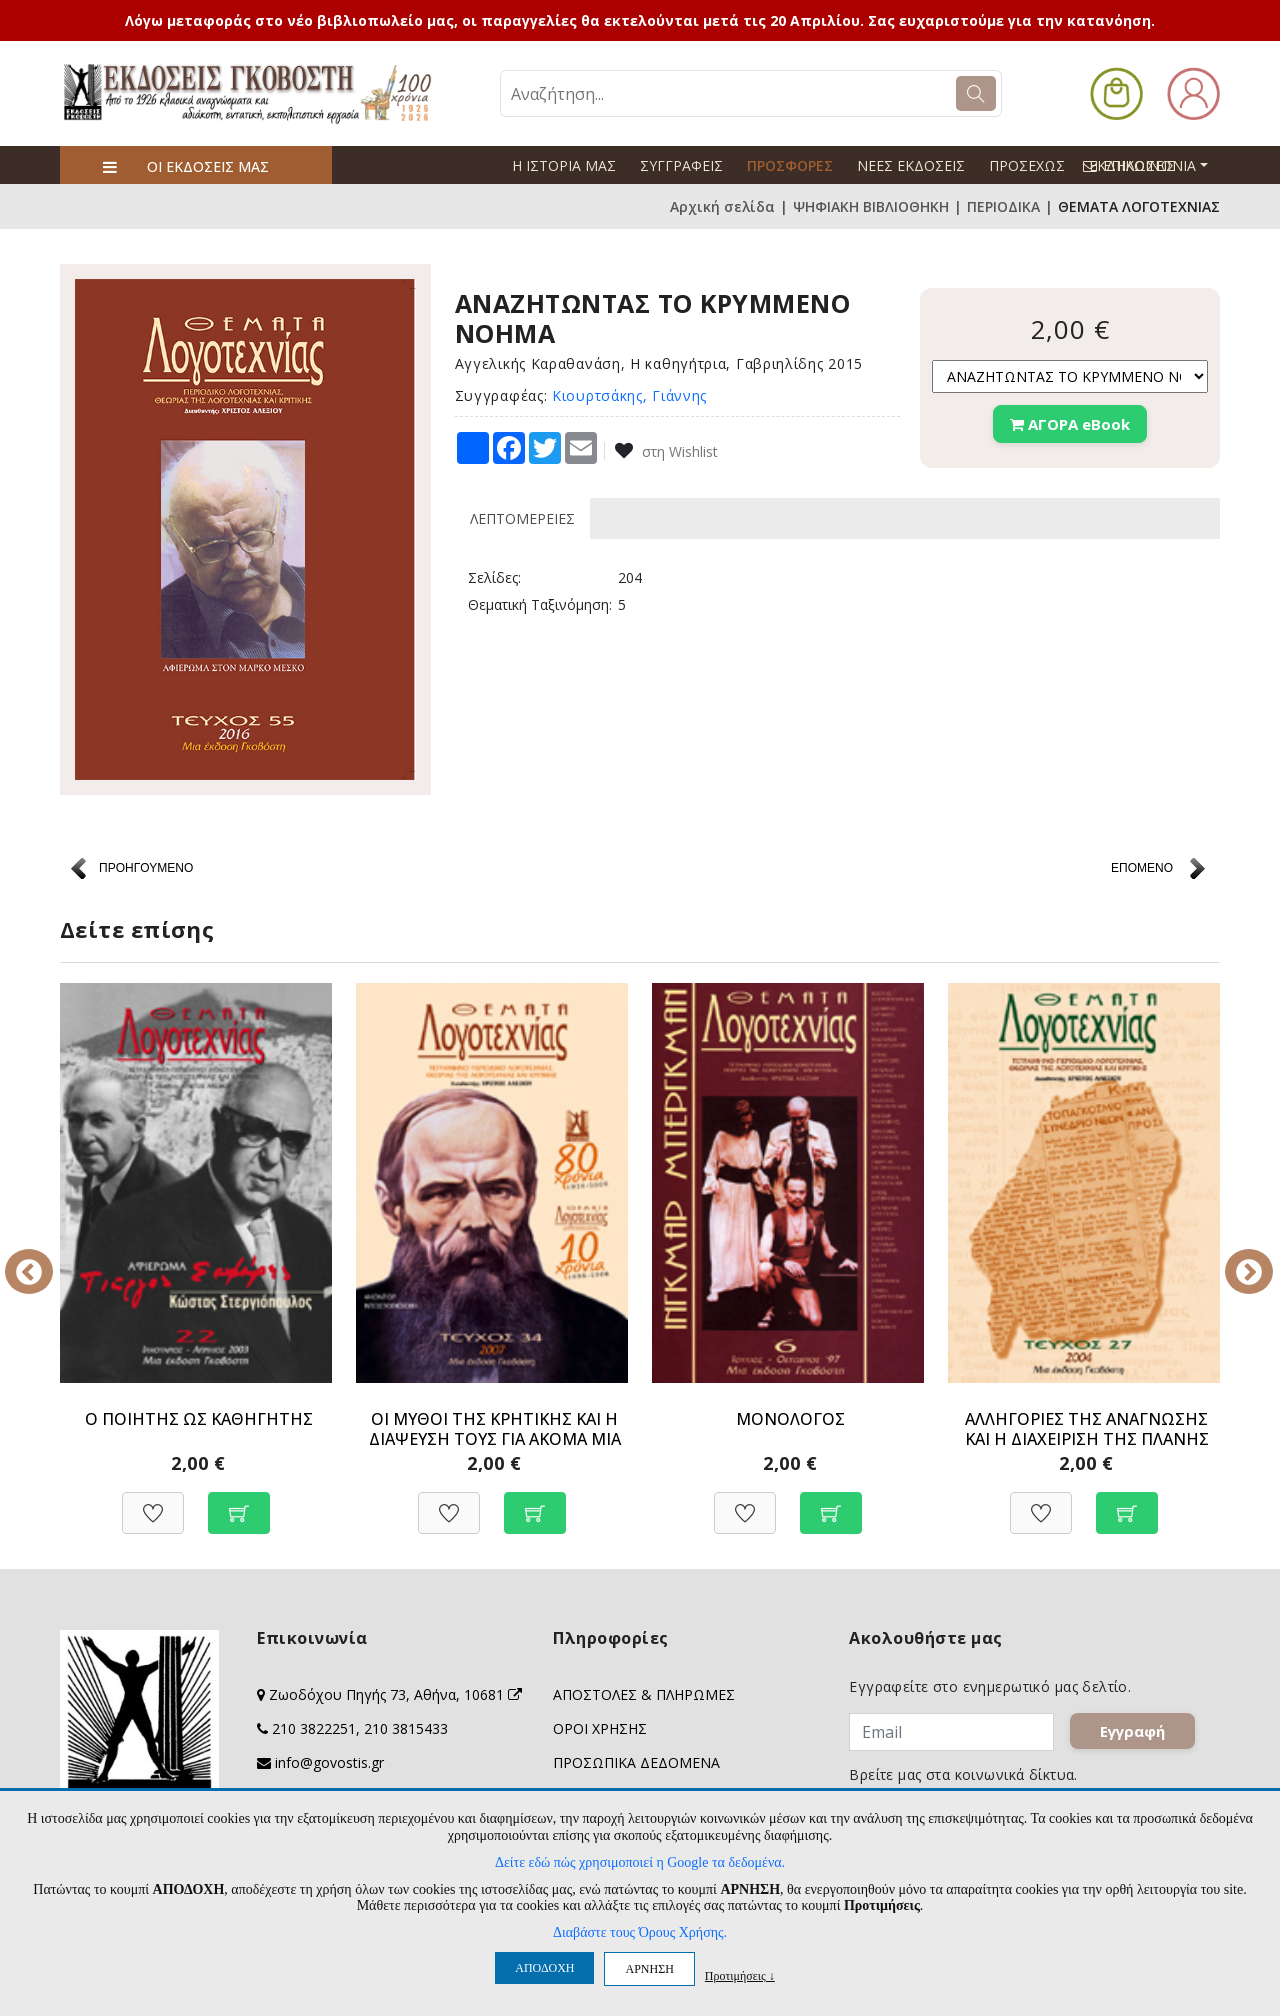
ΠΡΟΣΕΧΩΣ (1027, 165)
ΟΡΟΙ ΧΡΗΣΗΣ (600, 1728)
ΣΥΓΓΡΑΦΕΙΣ (681, 165)
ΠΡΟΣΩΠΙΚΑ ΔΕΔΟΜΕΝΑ (636, 1762)
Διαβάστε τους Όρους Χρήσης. (640, 1932)
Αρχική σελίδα (722, 206)
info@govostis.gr (329, 1762)
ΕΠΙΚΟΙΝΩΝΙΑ (1154, 165)
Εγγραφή (1133, 1732)
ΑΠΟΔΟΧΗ (544, 1968)
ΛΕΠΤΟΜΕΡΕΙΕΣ (522, 518)
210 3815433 (406, 1728)
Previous (45, 1258)
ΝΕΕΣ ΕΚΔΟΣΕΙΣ (911, 165)
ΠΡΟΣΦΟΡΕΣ (790, 165)
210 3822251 (314, 1728)
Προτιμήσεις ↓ (740, 1975)
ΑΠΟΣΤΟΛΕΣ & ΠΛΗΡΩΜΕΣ (644, 1694)
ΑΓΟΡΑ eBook (1070, 424)
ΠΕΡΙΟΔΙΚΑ (1003, 206)
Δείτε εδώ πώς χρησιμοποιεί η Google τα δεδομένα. (640, 1862)
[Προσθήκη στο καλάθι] (239, 1502)
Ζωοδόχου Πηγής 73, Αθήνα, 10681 (395, 1694)
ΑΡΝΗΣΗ (649, 1969)
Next (1235, 1258)
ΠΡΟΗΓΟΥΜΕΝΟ (146, 868)
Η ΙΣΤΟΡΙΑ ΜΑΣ (564, 165)
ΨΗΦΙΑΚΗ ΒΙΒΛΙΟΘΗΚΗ (871, 206)
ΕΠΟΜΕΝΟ (1142, 868)
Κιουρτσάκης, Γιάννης (629, 395)
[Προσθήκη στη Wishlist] (153, 1502)
